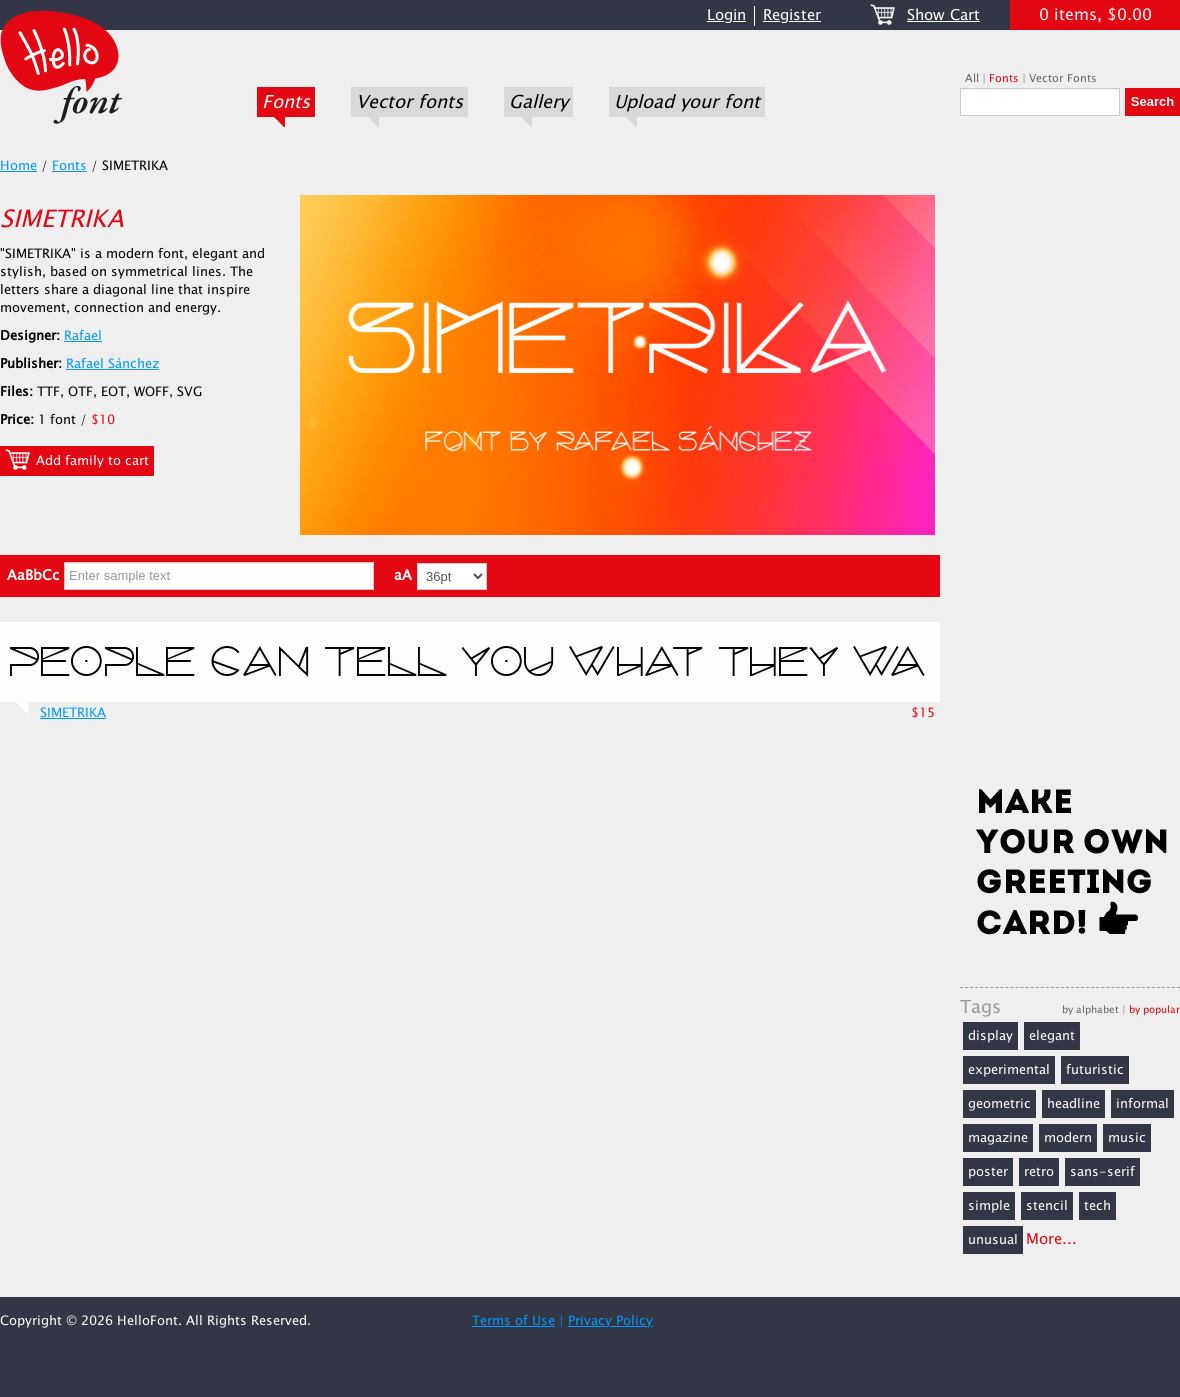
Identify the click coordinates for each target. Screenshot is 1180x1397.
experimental (1009, 1070)
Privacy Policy (610, 1321)
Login (726, 15)
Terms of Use (513, 1321)
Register (792, 15)
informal (1142, 1104)
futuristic (1095, 1070)
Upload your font (687, 102)
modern (1068, 1138)
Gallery (538, 102)
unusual (993, 1240)
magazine (998, 1138)
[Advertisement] (1070, 457)
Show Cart (943, 15)
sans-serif (1102, 1172)
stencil (1047, 1206)
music (1127, 1138)
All (972, 78)
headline (1073, 1104)
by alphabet (1090, 1009)
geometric (999, 1104)
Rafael (83, 336)
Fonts (286, 102)
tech (1097, 1206)
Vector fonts (409, 102)
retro (1039, 1172)
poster (988, 1172)
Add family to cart (77, 460)
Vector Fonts (1063, 78)
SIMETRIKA (73, 713)
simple (989, 1206)
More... (1051, 1239)
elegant (1052, 1036)
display (990, 1036)
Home (18, 166)
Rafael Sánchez (112, 364)
